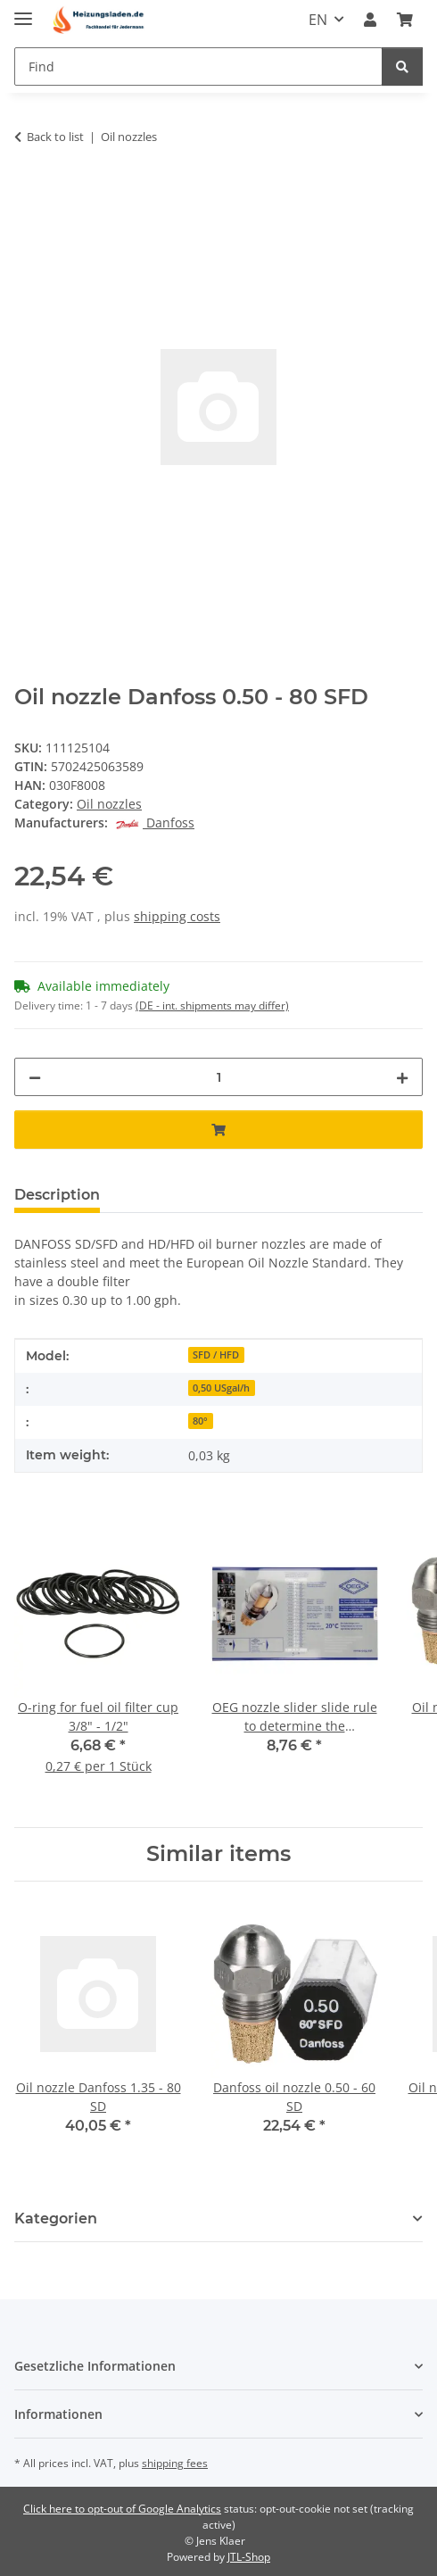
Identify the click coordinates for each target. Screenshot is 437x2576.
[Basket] (405, 19)
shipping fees (175, 2463)
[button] (370, 19)
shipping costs (177, 916)
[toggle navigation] (23, 11)
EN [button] (318, 19)
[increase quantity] (402, 1077)
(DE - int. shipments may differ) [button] (212, 1005)
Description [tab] (57, 1194)
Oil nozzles (109, 803)
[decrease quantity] (34, 1077)
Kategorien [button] (55, 2218)
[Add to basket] (28, 193)
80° (200, 1421)
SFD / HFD (216, 1355)
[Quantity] (218, 1077)
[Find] (198, 66)
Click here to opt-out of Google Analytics (122, 2508)
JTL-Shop (248, 2556)
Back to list (55, 137)
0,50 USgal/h (221, 1388)
